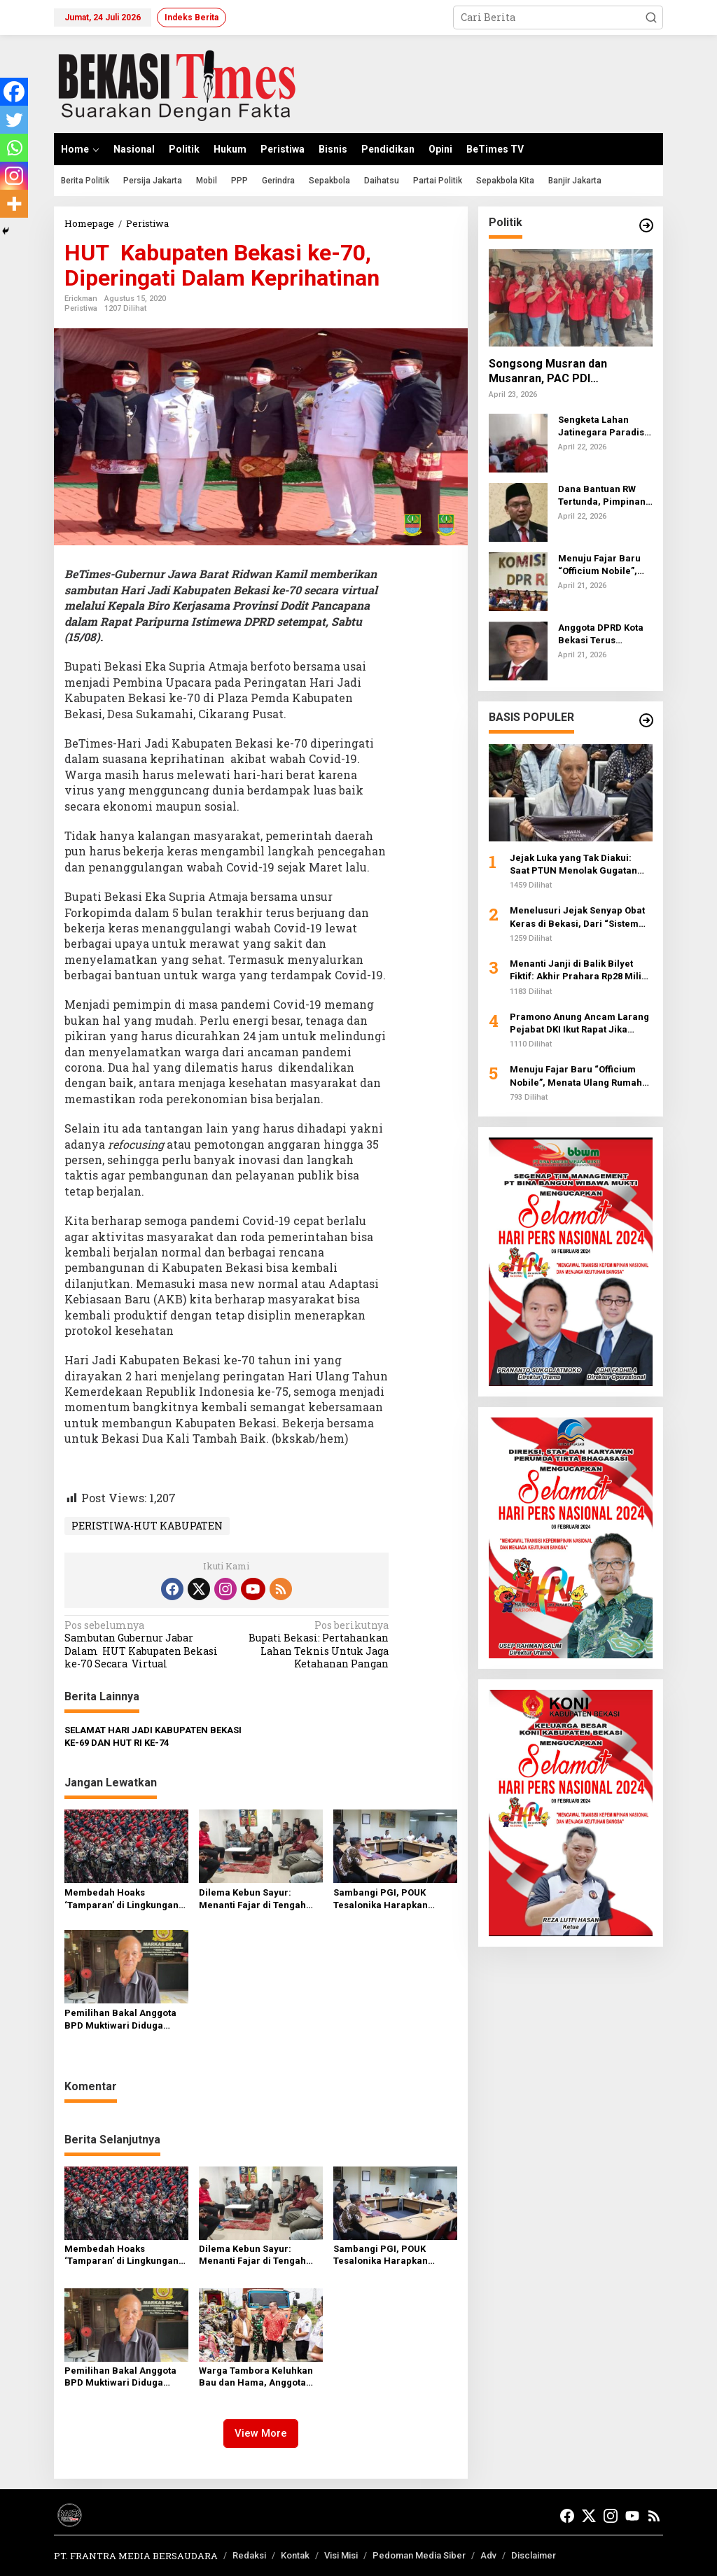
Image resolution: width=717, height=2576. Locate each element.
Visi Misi (341, 2555)
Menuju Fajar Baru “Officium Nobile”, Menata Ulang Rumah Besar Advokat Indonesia (605, 565)
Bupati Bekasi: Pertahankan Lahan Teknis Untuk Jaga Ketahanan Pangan (311, 1644)
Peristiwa (80, 308)
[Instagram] (14, 176)
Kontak (295, 2555)
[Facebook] (14, 92)
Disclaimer (533, 2555)
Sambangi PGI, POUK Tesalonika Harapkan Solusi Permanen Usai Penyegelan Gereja (382, 1899)
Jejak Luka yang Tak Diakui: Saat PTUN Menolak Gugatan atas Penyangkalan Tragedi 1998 (573, 865)
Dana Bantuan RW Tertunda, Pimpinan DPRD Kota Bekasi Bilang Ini (602, 496)
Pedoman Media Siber (419, 2555)
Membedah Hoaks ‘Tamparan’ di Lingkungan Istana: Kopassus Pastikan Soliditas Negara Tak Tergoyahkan (122, 1899)
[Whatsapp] (14, 148)
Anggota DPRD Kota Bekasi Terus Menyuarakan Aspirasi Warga (600, 634)
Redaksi (249, 2555)
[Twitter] (14, 120)
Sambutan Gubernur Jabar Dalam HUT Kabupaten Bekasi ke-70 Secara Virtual (142, 1644)
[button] (651, 17)
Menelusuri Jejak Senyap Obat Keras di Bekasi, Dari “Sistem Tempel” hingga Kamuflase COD (579, 917)
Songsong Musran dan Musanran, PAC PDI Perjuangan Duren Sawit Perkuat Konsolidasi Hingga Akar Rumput (562, 371)
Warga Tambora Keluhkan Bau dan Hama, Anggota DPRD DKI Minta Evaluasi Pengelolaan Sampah (256, 2377)
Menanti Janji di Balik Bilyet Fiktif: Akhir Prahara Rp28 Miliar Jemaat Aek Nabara (580, 970)
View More (261, 2433)
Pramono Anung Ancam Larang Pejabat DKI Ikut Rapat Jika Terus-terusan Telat (579, 1023)
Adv (488, 2555)
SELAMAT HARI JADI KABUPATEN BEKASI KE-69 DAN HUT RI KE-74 (153, 1736)
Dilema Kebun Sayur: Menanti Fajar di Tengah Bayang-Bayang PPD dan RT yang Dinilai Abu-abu (254, 1899)
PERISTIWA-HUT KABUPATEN (147, 1525)
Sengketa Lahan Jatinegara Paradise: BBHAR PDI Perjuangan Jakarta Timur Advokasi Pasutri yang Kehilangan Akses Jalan (605, 426)
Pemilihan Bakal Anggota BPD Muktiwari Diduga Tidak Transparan (120, 2020)
